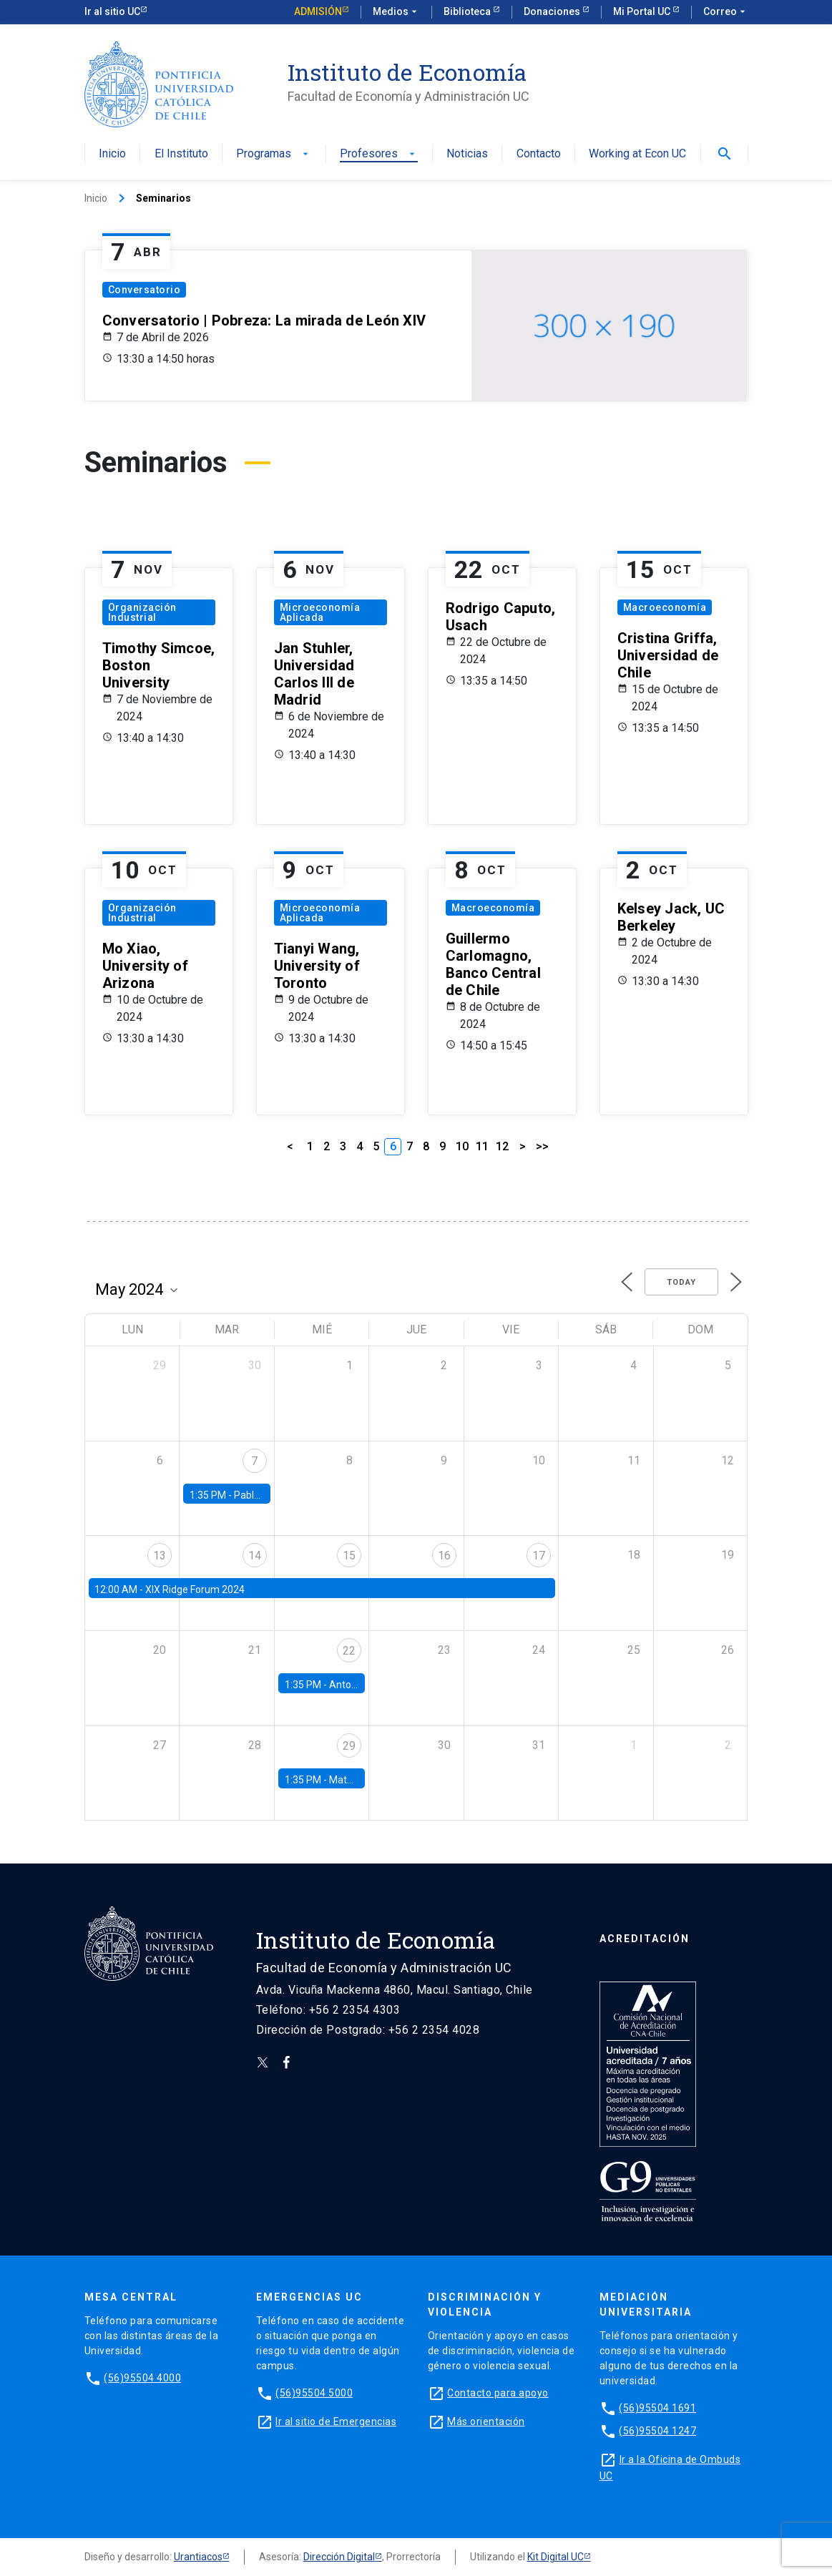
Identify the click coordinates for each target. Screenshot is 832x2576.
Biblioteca (468, 11)
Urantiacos (198, 2556)
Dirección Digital (339, 2556)
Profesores (379, 154)
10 (462, 1146)
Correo (725, 12)
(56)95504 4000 (142, 2378)
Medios (396, 12)
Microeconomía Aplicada (320, 612)
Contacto (539, 154)
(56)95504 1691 (657, 2408)
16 (444, 1555)
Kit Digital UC (555, 2556)
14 (254, 1555)
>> (542, 1146)
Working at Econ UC (637, 154)
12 (502, 1146)
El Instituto (181, 154)
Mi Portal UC (642, 11)
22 (349, 1650)
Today (681, 1282)
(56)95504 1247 (657, 2431)
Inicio (112, 154)
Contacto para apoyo (498, 2393)
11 (482, 1146)
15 (349, 1555)
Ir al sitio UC (112, 11)
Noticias (467, 154)
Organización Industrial (142, 612)
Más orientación (486, 2421)
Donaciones (553, 11)
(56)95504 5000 (314, 2393)
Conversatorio (144, 289)
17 (538, 1555)
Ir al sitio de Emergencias (335, 2421)
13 (159, 1555)
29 (349, 1746)
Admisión (318, 11)
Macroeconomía (665, 607)
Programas (273, 154)
